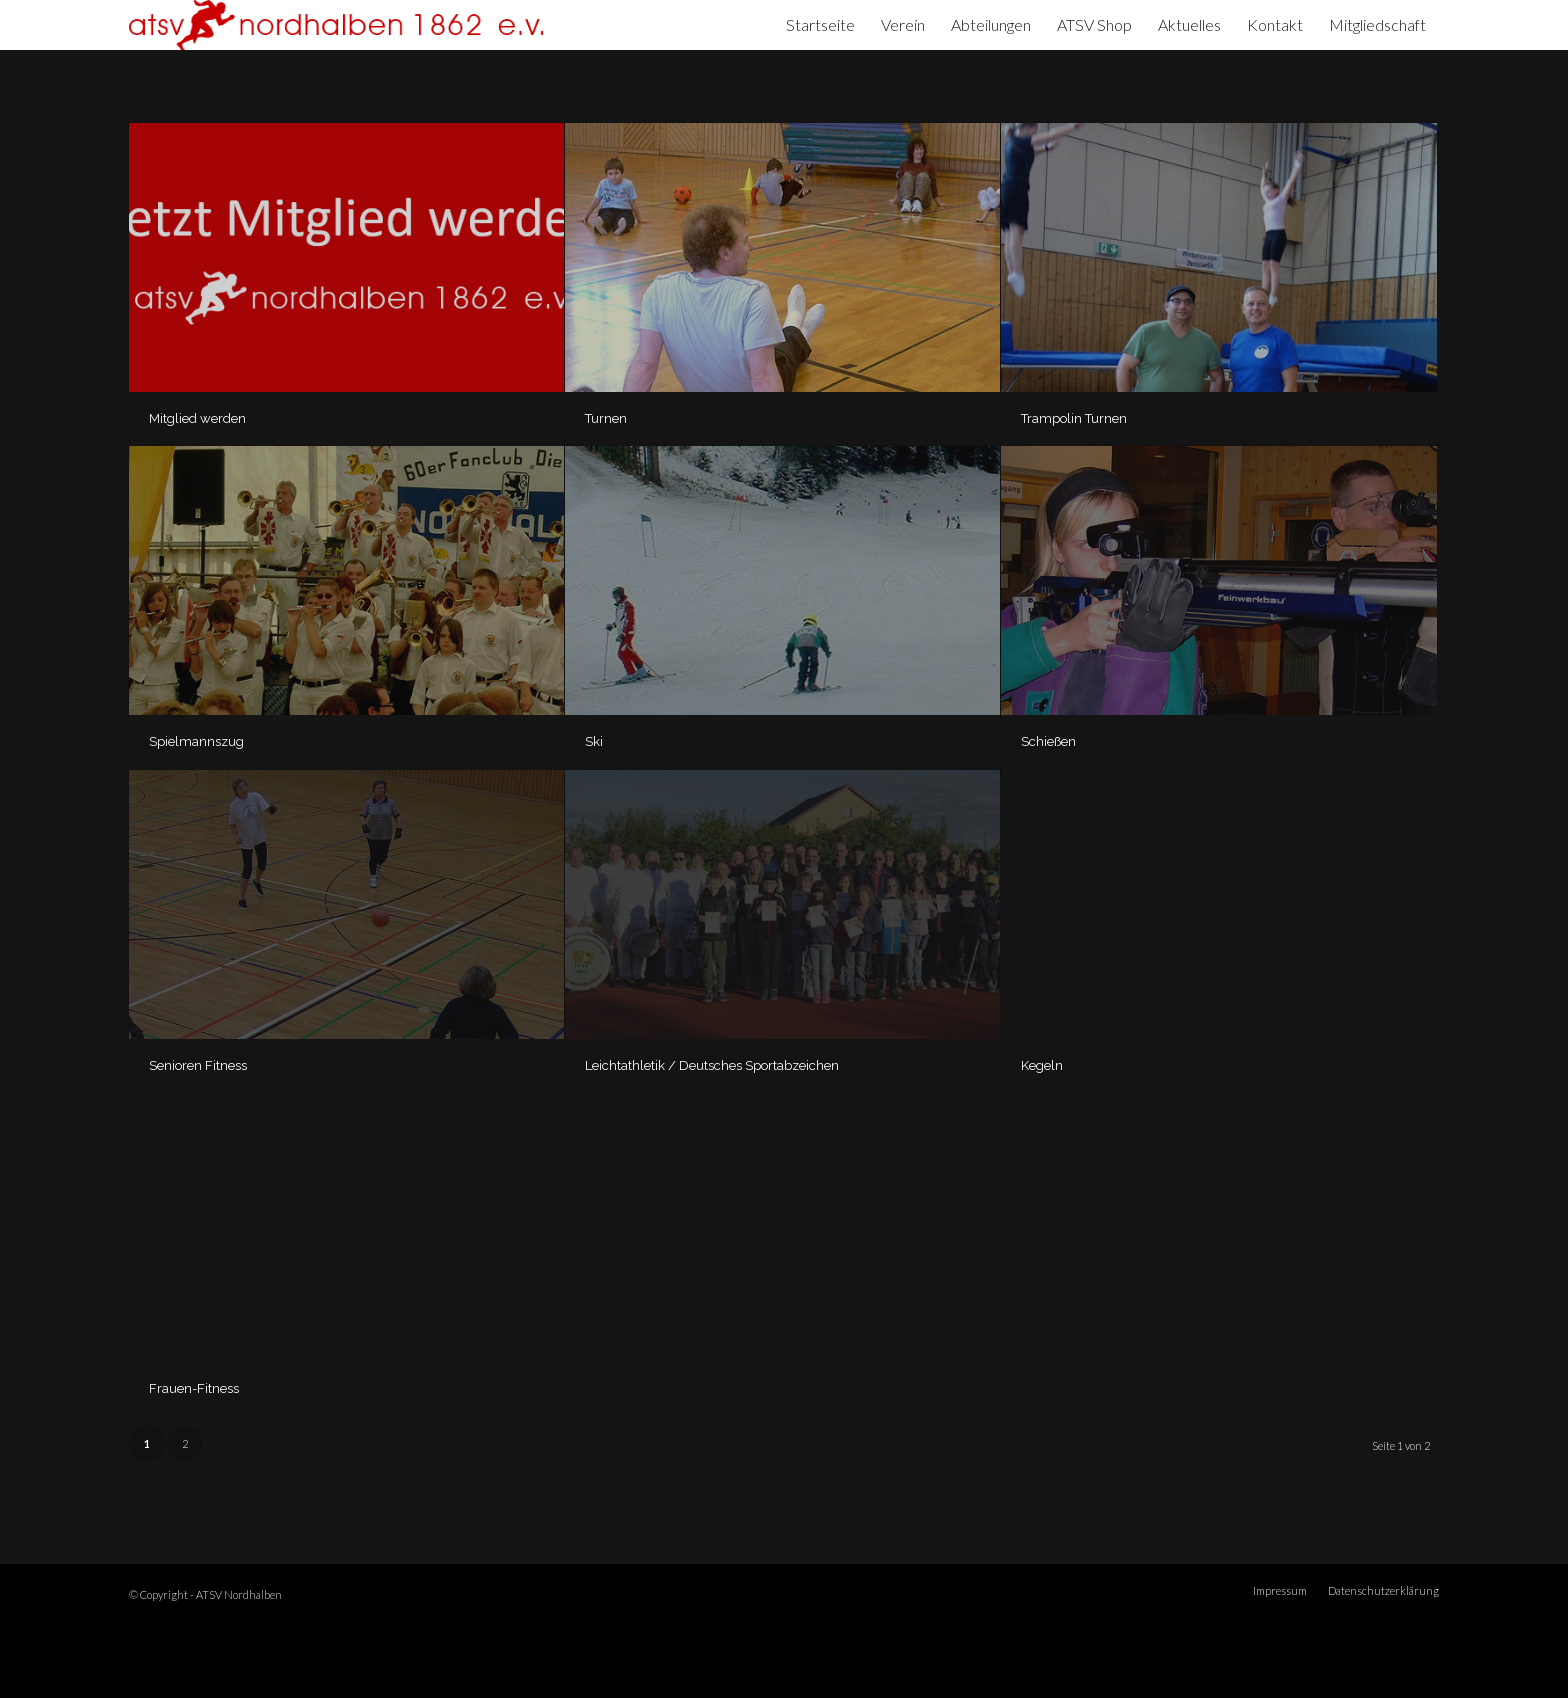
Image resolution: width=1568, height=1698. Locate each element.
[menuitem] (820, 25)
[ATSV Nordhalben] (336, 25)
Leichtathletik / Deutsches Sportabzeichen (712, 1065)
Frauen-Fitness (194, 1388)
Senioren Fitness (198, 1065)
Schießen (1048, 741)
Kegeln (1042, 1065)
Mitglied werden (197, 418)
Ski (594, 741)
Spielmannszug (196, 741)
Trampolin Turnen (1074, 418)
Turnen (606, 418)
